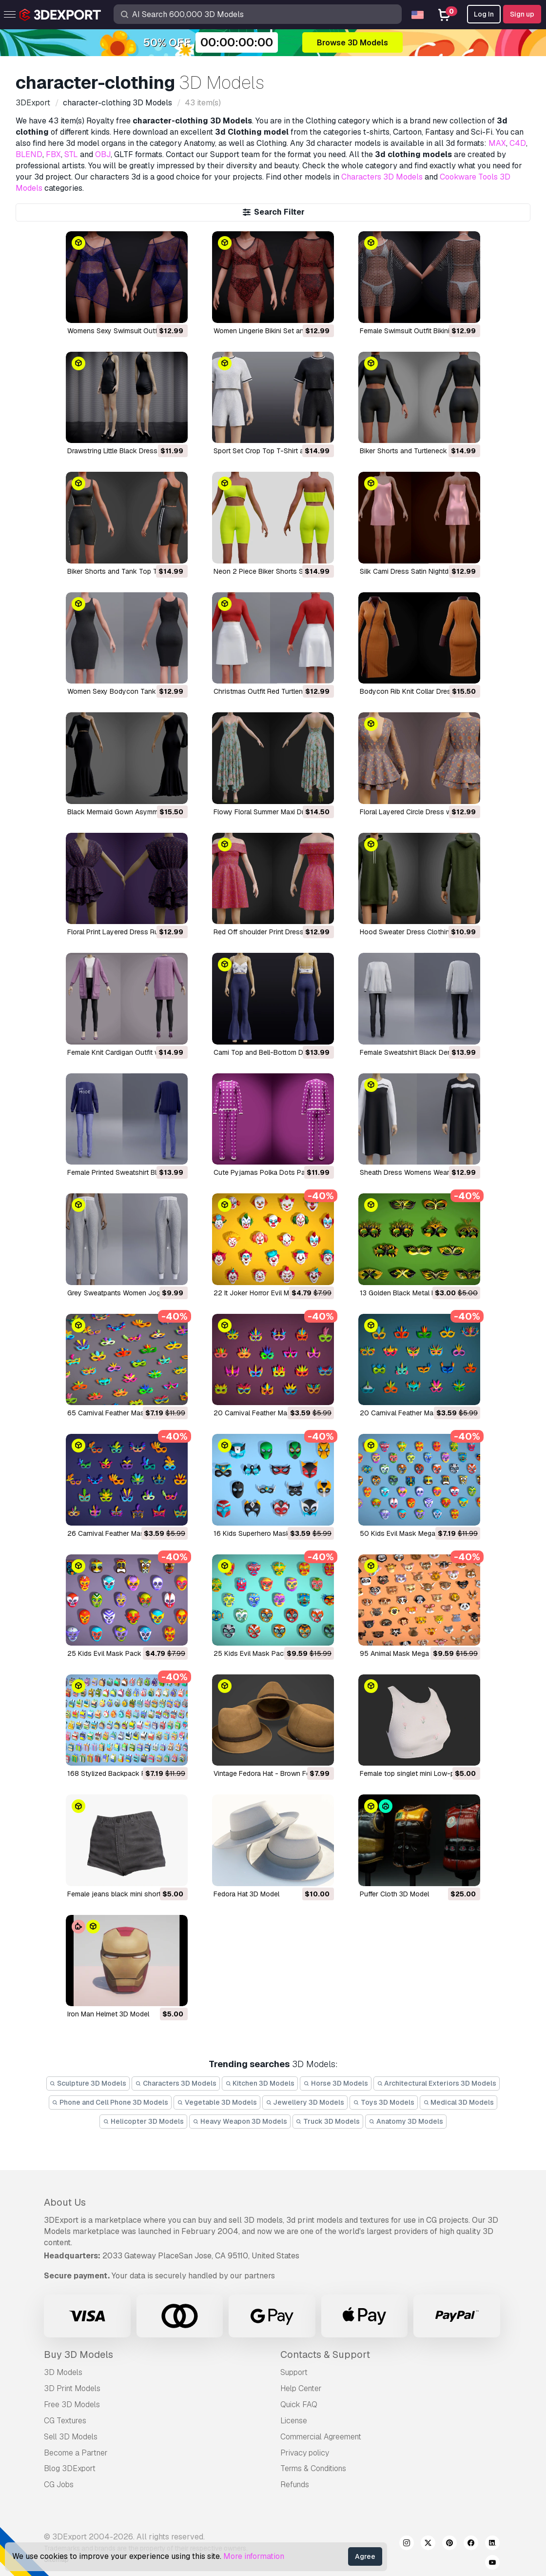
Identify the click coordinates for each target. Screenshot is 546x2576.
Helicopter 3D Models (143, 2121)
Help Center (301, 2388)
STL (71, 154)
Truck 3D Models (328, 2121)
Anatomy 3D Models (406, 2121)
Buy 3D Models (78, 2354)
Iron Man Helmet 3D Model (108, 2014)
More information (253, 2556)
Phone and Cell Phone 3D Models (110, 2102)
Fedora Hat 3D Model (246, 1894)
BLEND (29, 154)
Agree (365, 2556)
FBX (53, 154)
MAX (497, 143)
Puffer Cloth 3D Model (394, 1894)
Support (294, 2372)
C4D (517, 143)
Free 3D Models (72, 2404)
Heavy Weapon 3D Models (240, 2121)
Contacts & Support (325, 2354)
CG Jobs (59, 2484)
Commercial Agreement (320, 2437)
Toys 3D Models (383, 2102)
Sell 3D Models (71, 2437)
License (293, 2420)
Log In (484, 14)
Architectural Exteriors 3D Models (437, 2083)
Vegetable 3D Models (217, 2102)
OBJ (103, 154)
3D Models (63, 2372)
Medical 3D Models (458, 2102)
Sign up (522, 14)
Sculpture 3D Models (88, 2083)
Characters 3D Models (382, 177)
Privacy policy (304, 2453)
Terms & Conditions (313, 2468)
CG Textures (65, 2420)
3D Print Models (72, 2388)
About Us (65, 2202)
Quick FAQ (298, 2404)
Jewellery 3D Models (305, 2102)
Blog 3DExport (70, 2468)
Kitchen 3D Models (260, 2083)
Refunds (294, 2484)
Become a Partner (76, 2453)
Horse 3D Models (335, 2083)
